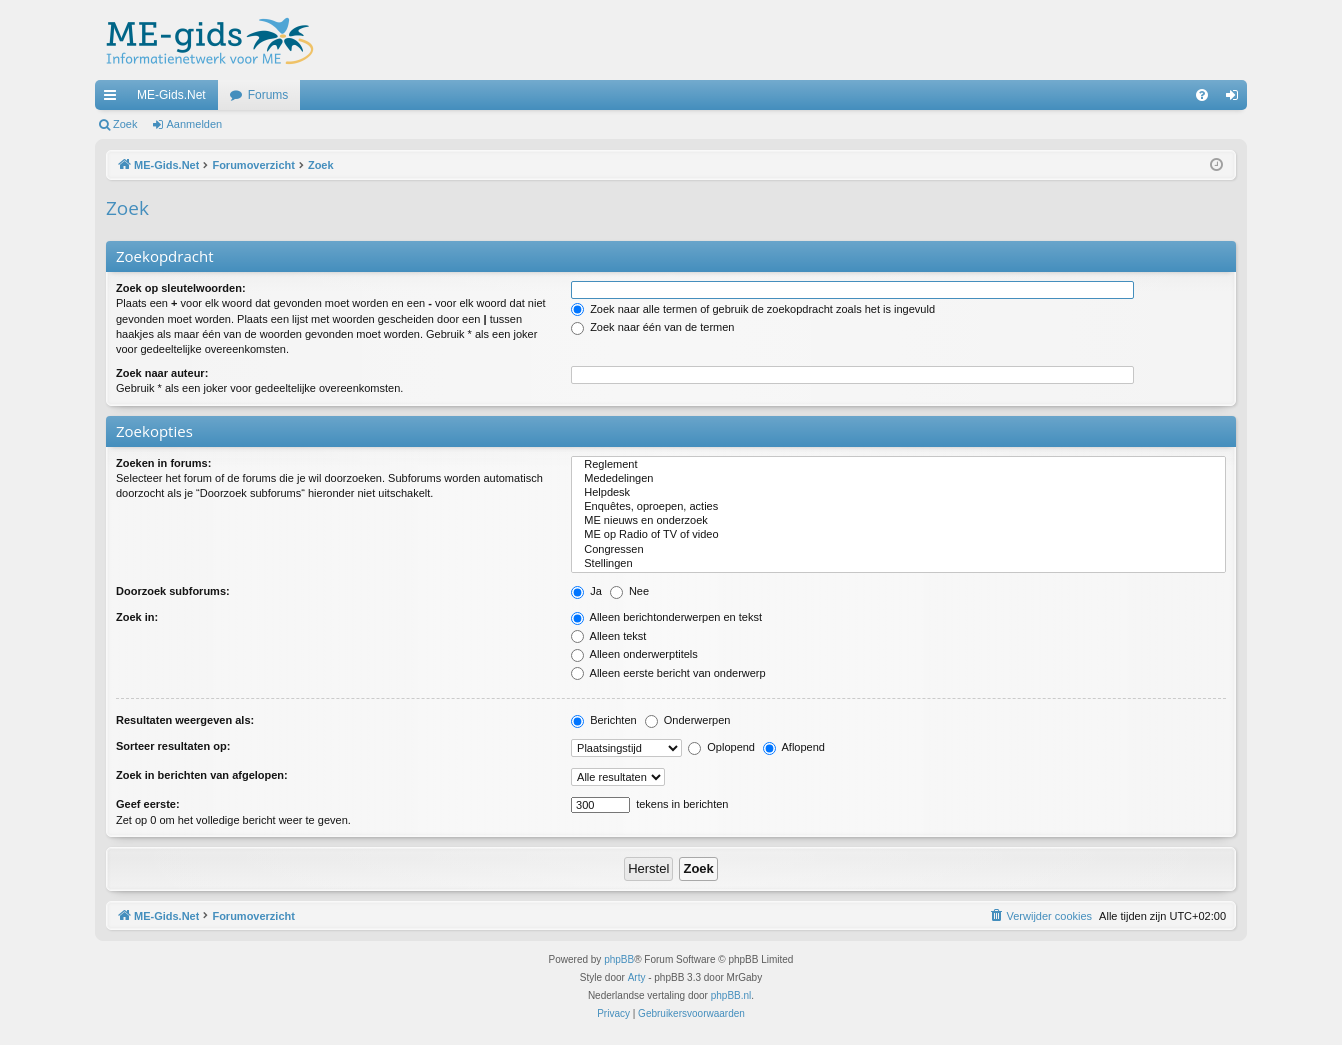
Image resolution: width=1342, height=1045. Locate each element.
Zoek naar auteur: (162, 373)
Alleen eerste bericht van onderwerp (668, 673)
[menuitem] (1202, 95)
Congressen (898, 550)
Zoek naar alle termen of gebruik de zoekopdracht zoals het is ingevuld (753, 309)
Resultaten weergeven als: (185, 720)
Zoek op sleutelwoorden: (181, 288)
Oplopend (721, 747)
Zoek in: (137, 617)
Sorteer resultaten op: (173, 746)
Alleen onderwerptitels (634, 654)
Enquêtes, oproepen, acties (898, 507)
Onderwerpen (688, 720)
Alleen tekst (608, 636)
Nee (629, 591)
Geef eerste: (148, 804)
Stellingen (898, 564)
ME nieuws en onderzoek (898, 521)
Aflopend (794, 747)
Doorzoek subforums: (173, 591)
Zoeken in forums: (163, 463)
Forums (268, 95)
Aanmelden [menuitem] (1236, 99)
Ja (586, 591)
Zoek (125, 124)
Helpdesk (898, 493)
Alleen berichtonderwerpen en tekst (666, 617)
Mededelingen (898, 479)
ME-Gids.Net (171, 95)
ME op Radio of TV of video (898, 535)
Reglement (898, 465)
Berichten (604, 720)
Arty (637, 977)
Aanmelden (195, 124)
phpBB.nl (731, 995)
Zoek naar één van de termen (652, 327)
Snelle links (114, 99)
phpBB (619, 959)
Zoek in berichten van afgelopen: (202, 775)
